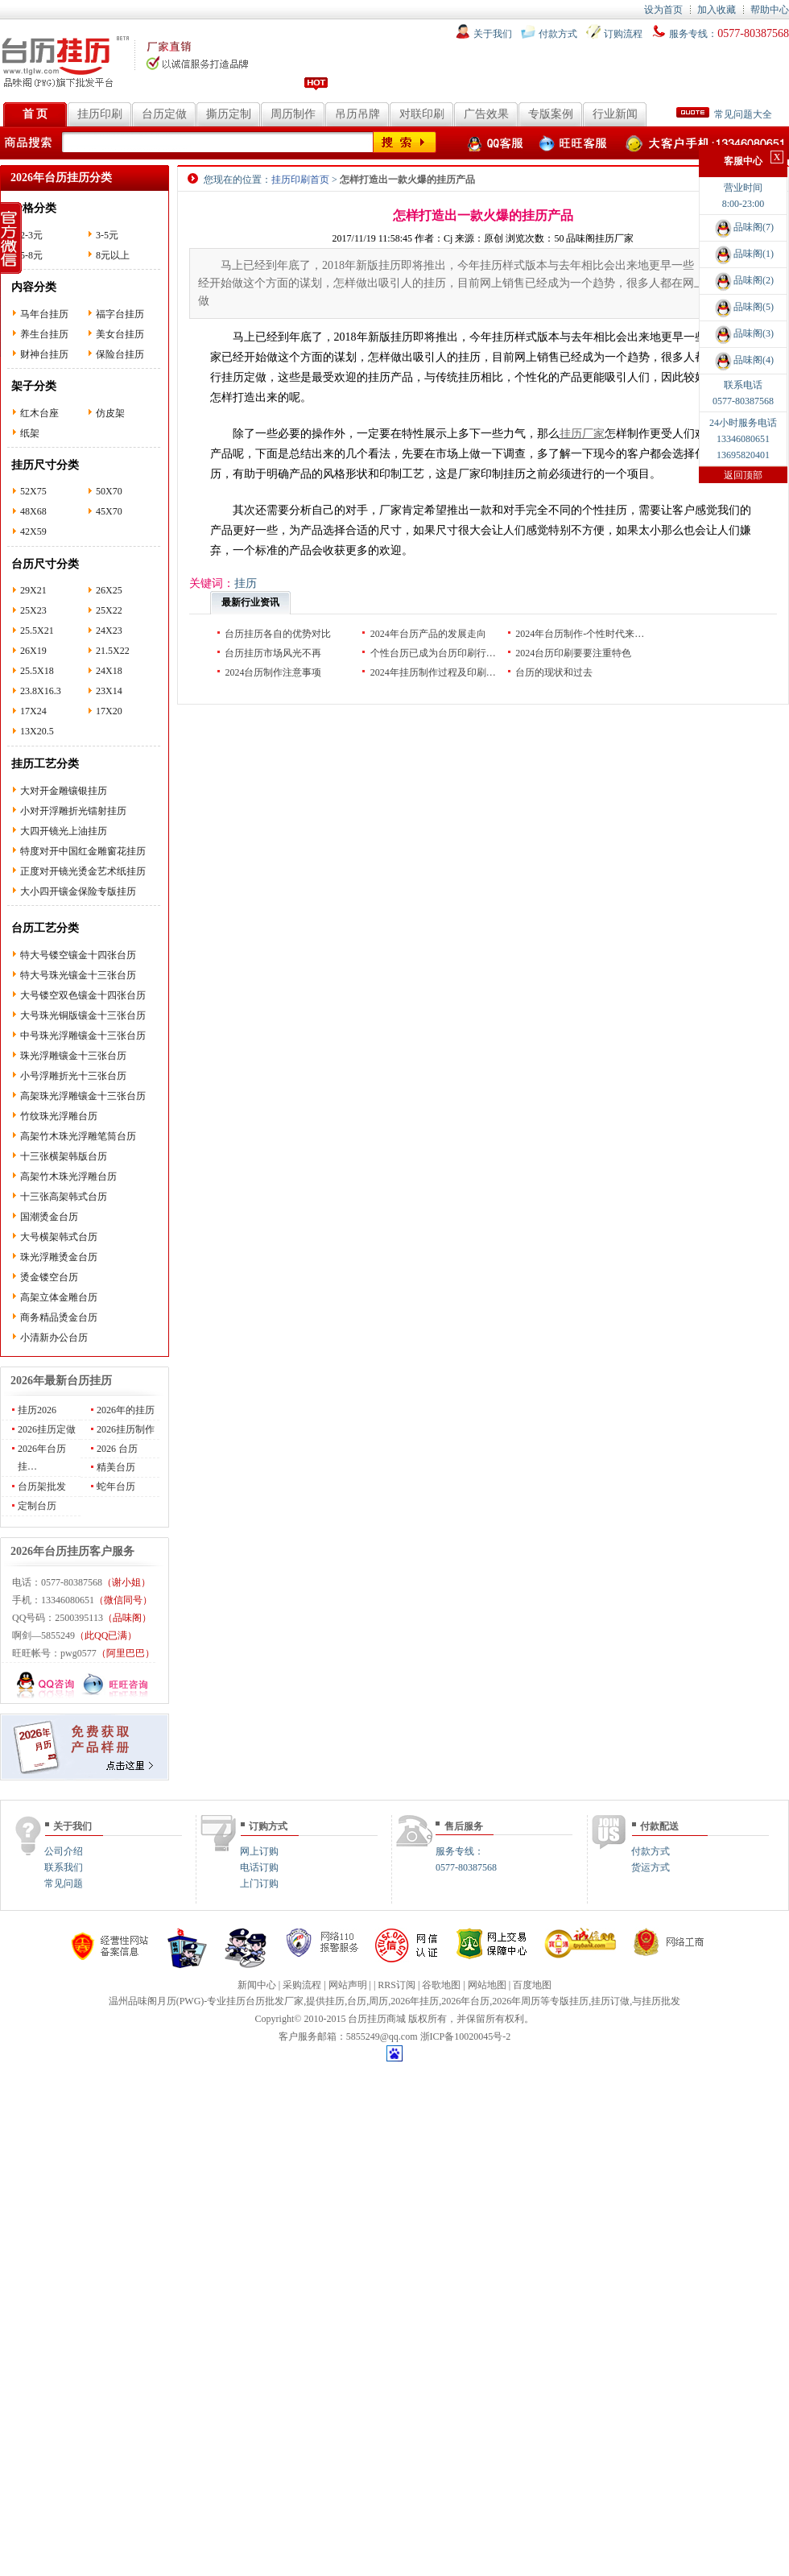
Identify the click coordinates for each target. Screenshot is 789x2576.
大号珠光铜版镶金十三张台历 (83, 1015)
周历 (378, 2001)
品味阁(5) (743, 306)
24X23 (109, 630)
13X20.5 (37, 731)
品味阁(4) (743, 360)
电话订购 (259, 1867)
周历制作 (293, 114)
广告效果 (486, 114)
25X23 (33, 610)
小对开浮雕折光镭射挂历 (73, 811)
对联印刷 (421, 114)
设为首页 (663, 9)
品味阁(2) (743, 280)
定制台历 (37, 1505)
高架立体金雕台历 (58, 1297)
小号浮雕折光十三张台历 (73, 1075)
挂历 (335, 2001)
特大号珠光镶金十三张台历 (78, 975)
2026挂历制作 (126, 1429)
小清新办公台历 (54, 1337)
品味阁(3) (743, 333)
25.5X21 (37, 630)
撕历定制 (228, 114)
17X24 (33, 711)
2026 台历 (117, 1448)
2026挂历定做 (47, 1429)
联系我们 (63, 1867)
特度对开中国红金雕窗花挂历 (83, 851)
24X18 (109, 670)
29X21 (33, 590)
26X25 (109, 590)
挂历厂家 (582, 434)
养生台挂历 (44, 334)
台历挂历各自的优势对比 (278, 633)
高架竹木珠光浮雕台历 (68, 1176)
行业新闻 (615, 114)
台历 (356, 2001)
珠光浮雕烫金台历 (58, 1257)
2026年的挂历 (126, 1410)
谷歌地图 (441, 1985)
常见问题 (63, 1883)
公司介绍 (63, 1851)
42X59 (33, 531)
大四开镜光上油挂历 (63, 831)
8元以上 (113, 255)
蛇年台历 (116, 1486)
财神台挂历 (44, 354)
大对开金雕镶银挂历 (63, 790)
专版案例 (550, 114)
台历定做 (164, 114)
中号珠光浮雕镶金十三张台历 (83, 1035)
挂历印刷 (99, 114)
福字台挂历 (120, 314)
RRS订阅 (396, 1985)
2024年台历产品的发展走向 (428, 633)
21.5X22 (113, 650)
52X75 (33, 491)
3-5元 (107, 235)
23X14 (109, 691)
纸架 (29, 433)
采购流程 (302, 1985)
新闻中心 (257, 1985)
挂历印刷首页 (300, 179)
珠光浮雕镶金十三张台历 (73, 1055)
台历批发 (265, 2001)
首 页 (35, 114)
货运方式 (650, 1867)
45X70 (109, 511)
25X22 (109, 610)
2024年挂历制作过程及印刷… (433, 672)
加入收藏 (716, 9)
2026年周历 (516, 2001)
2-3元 (31, 235)
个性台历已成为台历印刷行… (433, 653)
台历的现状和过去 (554, 672)
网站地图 (487, 1985)
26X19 (33, 650)
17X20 (109, 711)
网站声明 (347, 1985)
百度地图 (532, 1985)
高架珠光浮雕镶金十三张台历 (83, 1096)
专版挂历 (569, 2001)
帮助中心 (769, 9)
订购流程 (623, 33)
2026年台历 (465, 2001)
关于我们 (492, 33)
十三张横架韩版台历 (63, 1156)
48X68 (33, 511)
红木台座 (39, 413)
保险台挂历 (120, 354)
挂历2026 (37, 1410)
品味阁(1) (743, 253)
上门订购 (259, 1883)
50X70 (109, 491)
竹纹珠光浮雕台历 (58, 1116)
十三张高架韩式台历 (63, 1196)
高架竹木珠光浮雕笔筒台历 (78, 1136)
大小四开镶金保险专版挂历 (78, 891)
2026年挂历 (414, 2001)
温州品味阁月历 (142, 2001)
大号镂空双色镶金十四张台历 (83, 995)
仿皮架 (110, 413)
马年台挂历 (44, 314)
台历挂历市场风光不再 (273, 653)
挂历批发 (661, 2001)
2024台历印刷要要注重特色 (573, 653)
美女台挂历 (120, 334)
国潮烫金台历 (49, 1216)
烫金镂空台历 (49, 1277)
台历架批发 (42, 1486)
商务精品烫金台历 (58, 1317)
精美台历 (116, 1467)
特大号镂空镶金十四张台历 (78, 955)
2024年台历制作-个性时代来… (579, 633)
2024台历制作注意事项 (273, 672)
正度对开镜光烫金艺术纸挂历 (83, 871)
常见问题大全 (724, 114)
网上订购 (259, 1851)
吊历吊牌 (357, 114)
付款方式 (558, 33)
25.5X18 (37, 670)
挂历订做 (610, 2001)
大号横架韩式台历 (58, 1237)
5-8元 (31, 255)
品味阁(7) (743, 227)
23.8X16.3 (40, 691)
